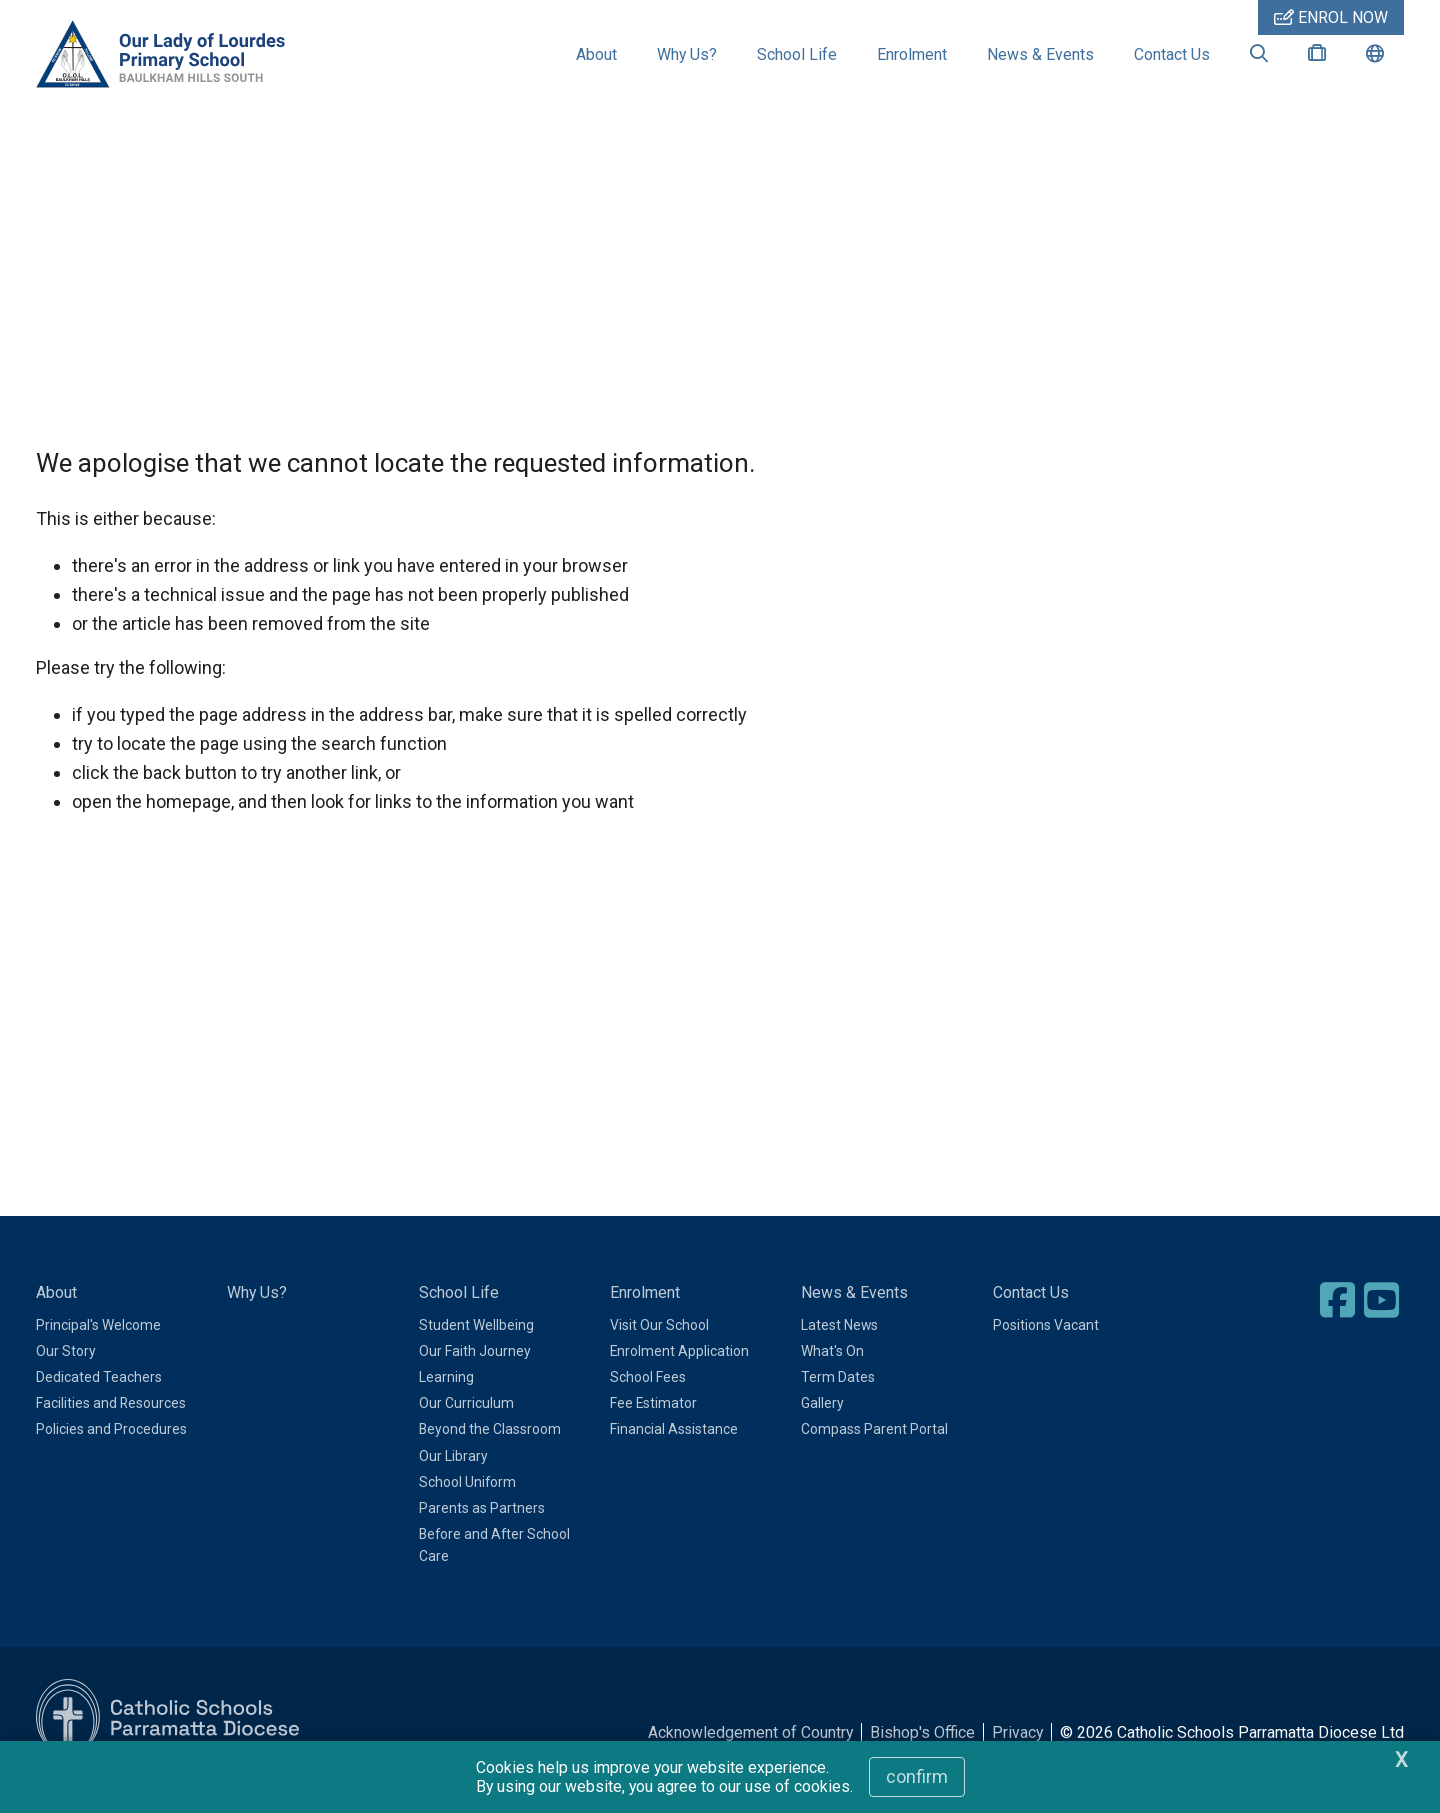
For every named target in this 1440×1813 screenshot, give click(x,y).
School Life (797, 54)
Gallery (822, 1431)
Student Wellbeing (476, 1353)
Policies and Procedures (111, 1457)
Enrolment (912, 54)
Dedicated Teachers (99, 1405)
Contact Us (1172, 54)
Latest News (839, 1353)
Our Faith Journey (475, 1379)
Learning (446, 1405)
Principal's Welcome (98, 1353)
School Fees (648, 1405)
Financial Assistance (674, 1457)
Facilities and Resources (111, 1431)
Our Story (66, 1379)
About (596, 54)
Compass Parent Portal (874, 1457)
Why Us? (687, 54)
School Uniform (467, 1510)
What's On (832, 1379)
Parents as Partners (482, 1536)
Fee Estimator (653, 1431)
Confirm (917, 1776)
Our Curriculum (466, 1431)
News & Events (1040, 54)
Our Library (453, 1484)
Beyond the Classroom (490, 1457)
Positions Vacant (1046, 1353)
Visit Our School (659, 1353)
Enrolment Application (679, 1379)
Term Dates (838, 1405)
